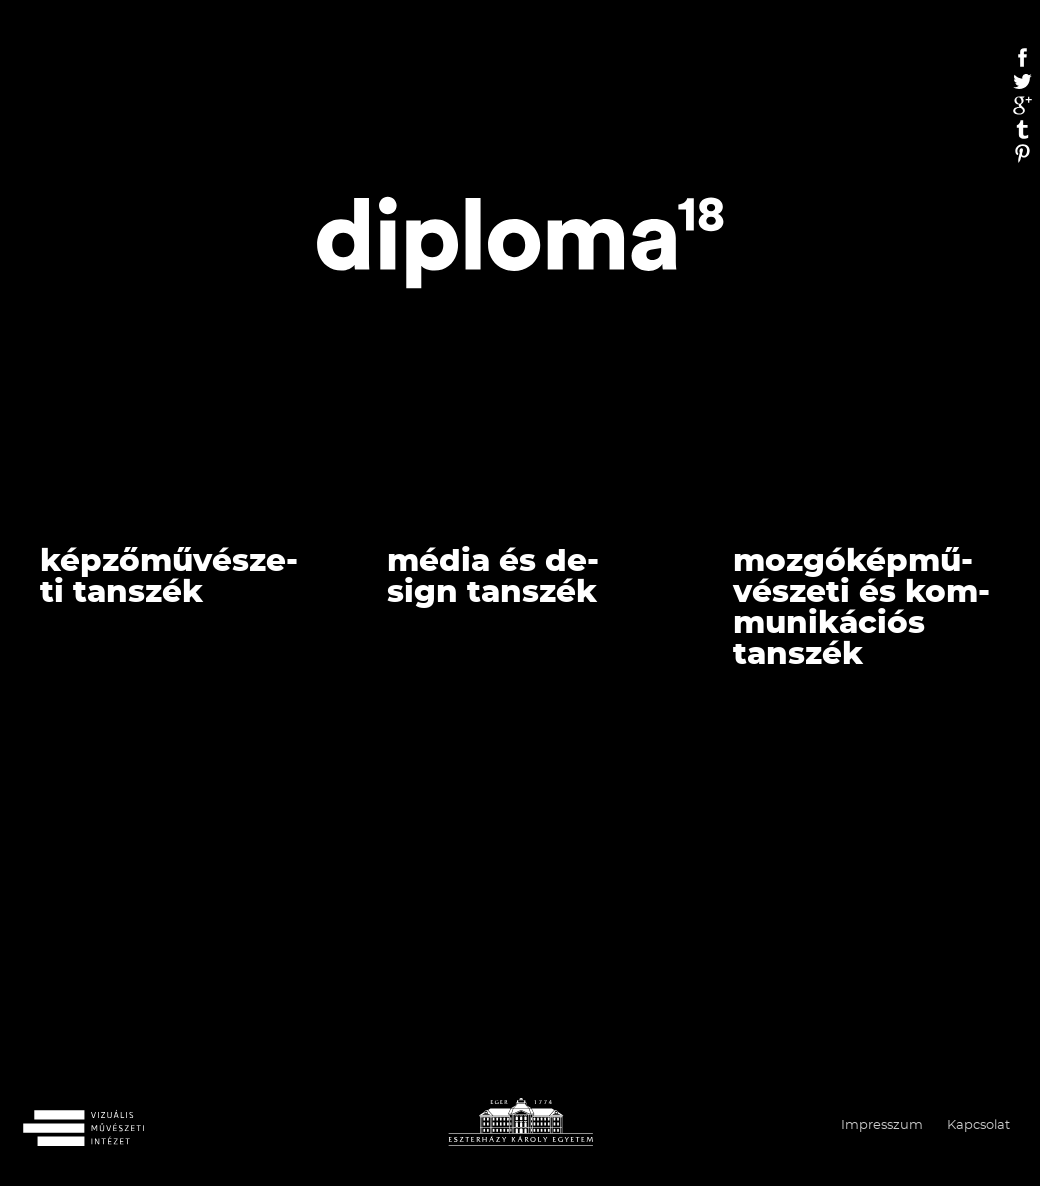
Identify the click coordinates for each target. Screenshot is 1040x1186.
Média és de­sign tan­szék (493, 577)
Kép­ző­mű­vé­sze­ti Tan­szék (169, 577)
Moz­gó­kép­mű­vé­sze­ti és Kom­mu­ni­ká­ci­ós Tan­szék (861, 608)
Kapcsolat (978, 1125)
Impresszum (882, 1125)
